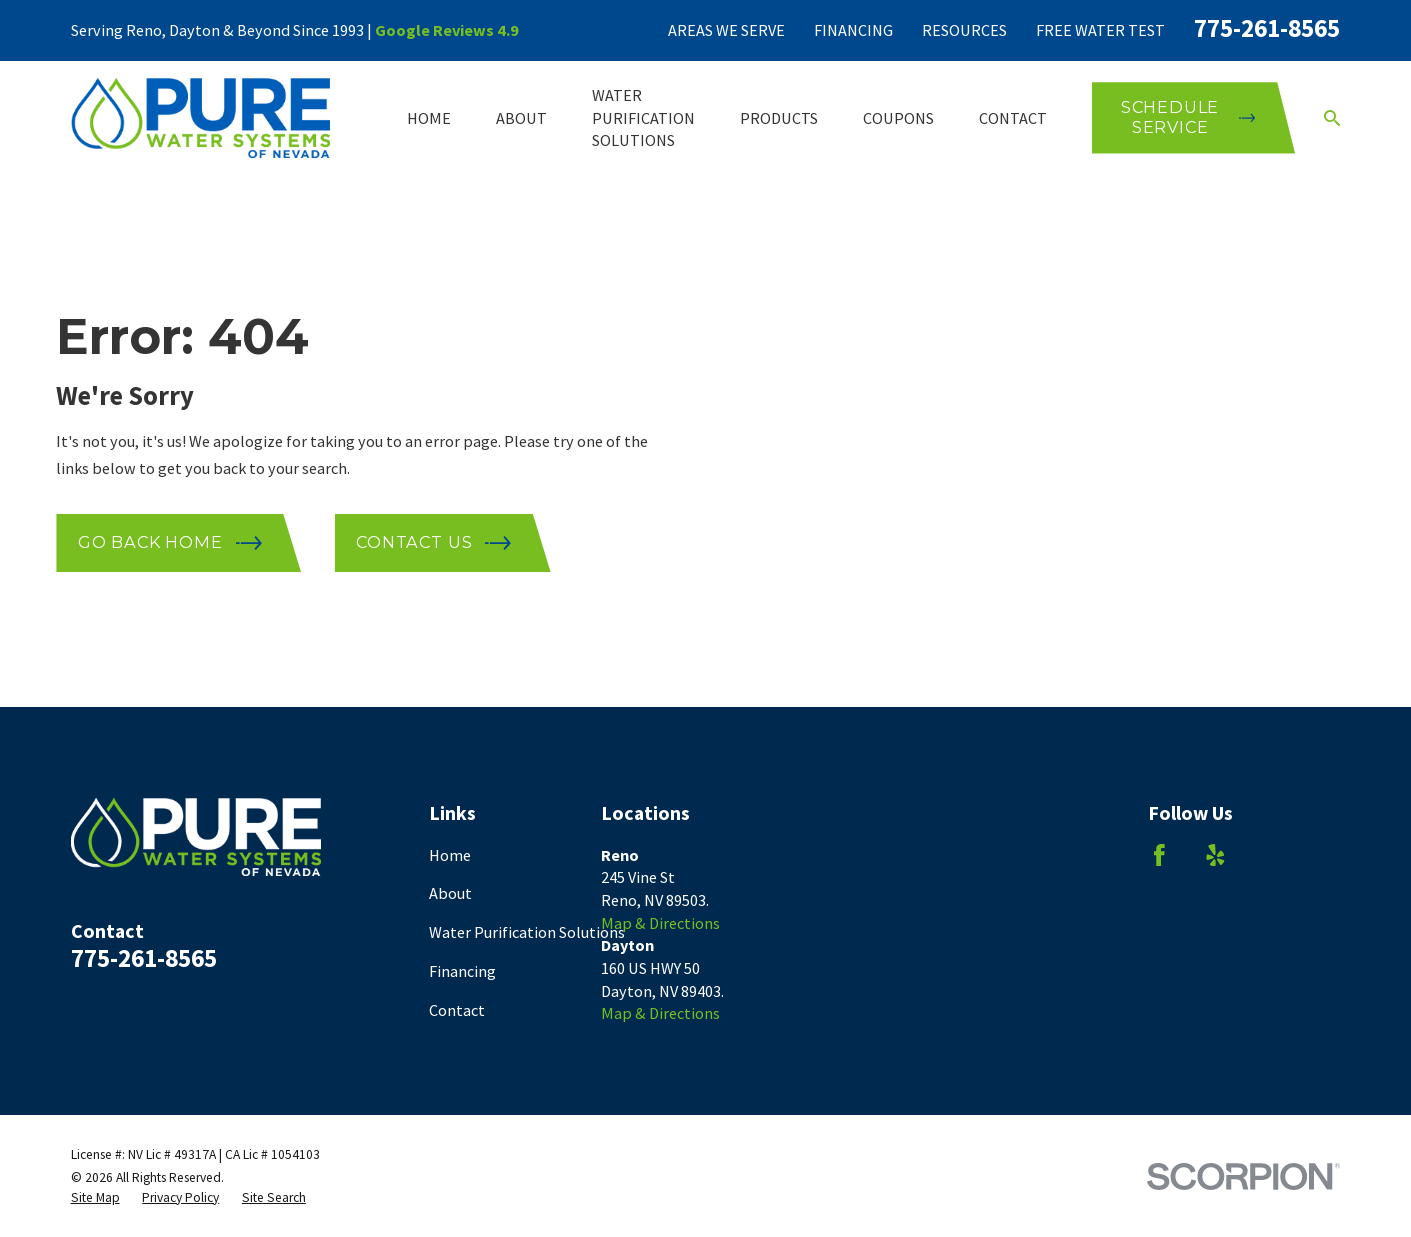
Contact (457, 1010)
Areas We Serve (726, 30)
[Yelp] (1215, 855)
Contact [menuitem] (1013, 118)
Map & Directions (660, 923)
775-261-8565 (1267, 28)
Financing (853, 30)
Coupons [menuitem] (898, 118)
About (450, 893)
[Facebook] (1159, 855)
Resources (964, 30)
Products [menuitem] (779, 118)
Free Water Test (1100, 30)
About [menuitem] (521, 118)
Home (450, 855)
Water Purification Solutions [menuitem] (643, 117)
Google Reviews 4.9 (447, 30)
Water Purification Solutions (527, 932)
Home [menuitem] (429, 118)
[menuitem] (95, 1198)
